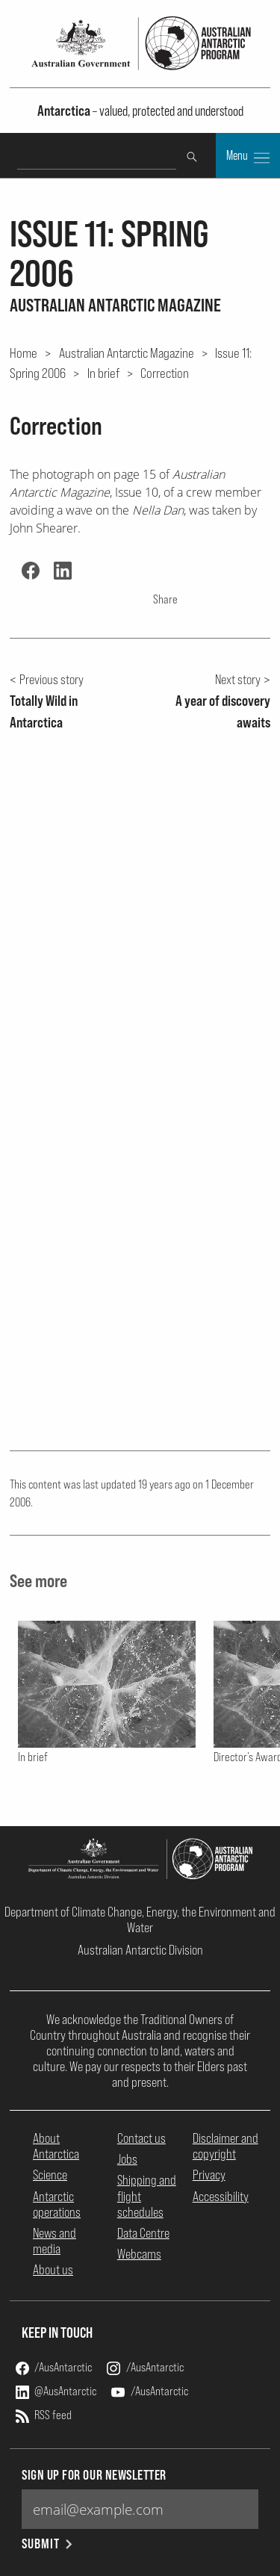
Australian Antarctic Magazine (126, 352)
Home (23, 352)
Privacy (209, 2174)
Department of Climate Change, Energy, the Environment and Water (140, 1919)
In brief (103, 372)
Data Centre (143, 2233)
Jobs (127, 2159)
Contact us (141, 2138)
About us (53, 2269)
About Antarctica (56, 2145)
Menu (248, 157)
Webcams (139, 2254)
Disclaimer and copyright (225, 2145)
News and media (54, 2240)
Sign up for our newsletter (94, 2475)
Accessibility (221, 2196)
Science (50, 2174)
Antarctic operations (57, 2204)
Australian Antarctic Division (140, 1950)
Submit (48, 2543)
